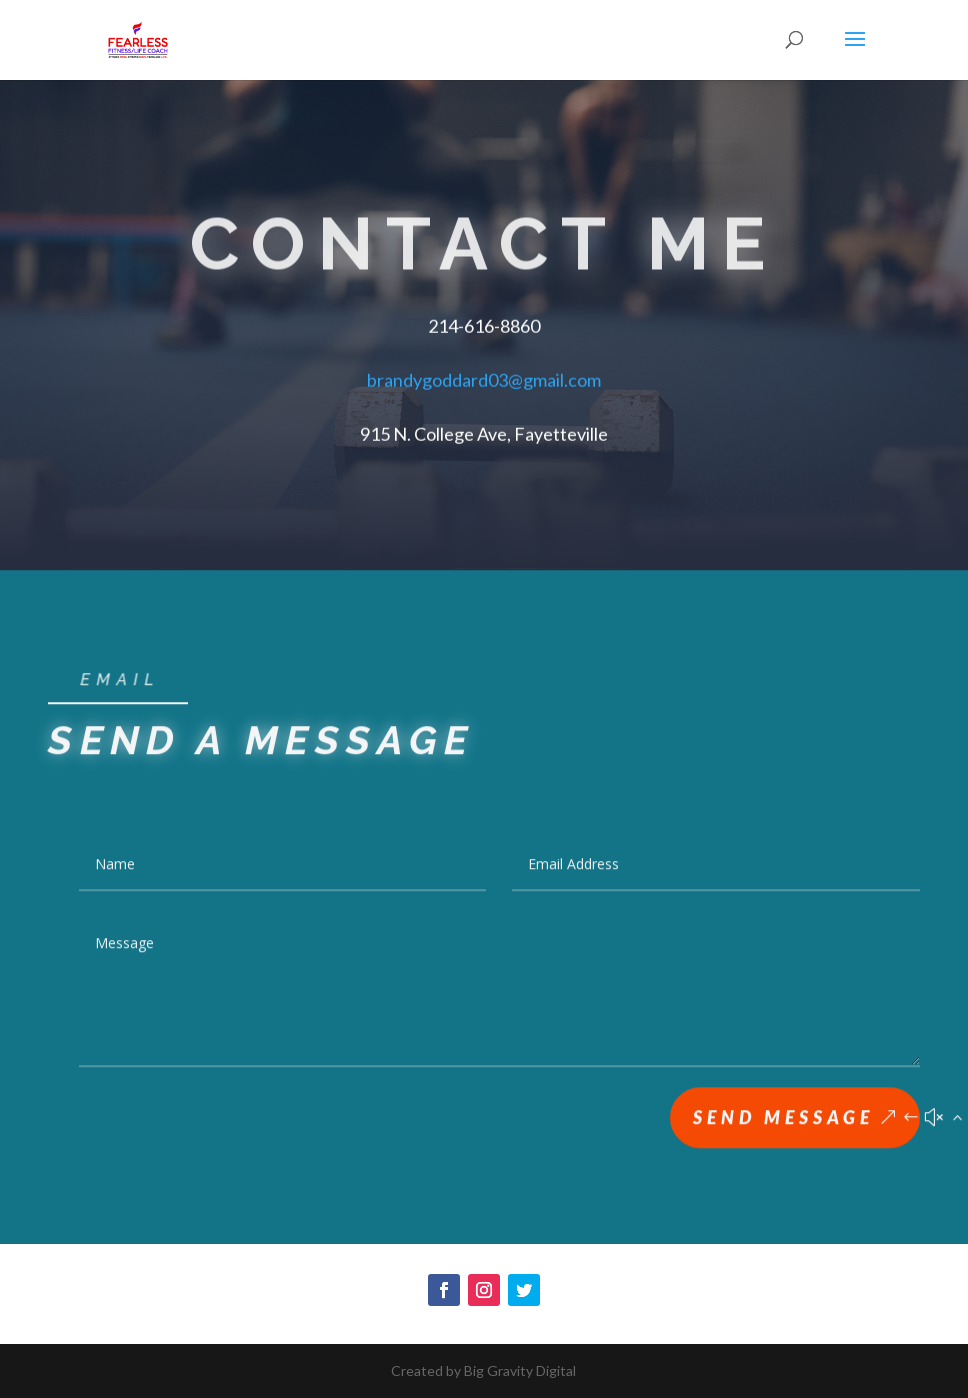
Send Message (783, 1121)
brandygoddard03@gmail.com (484, 377)
